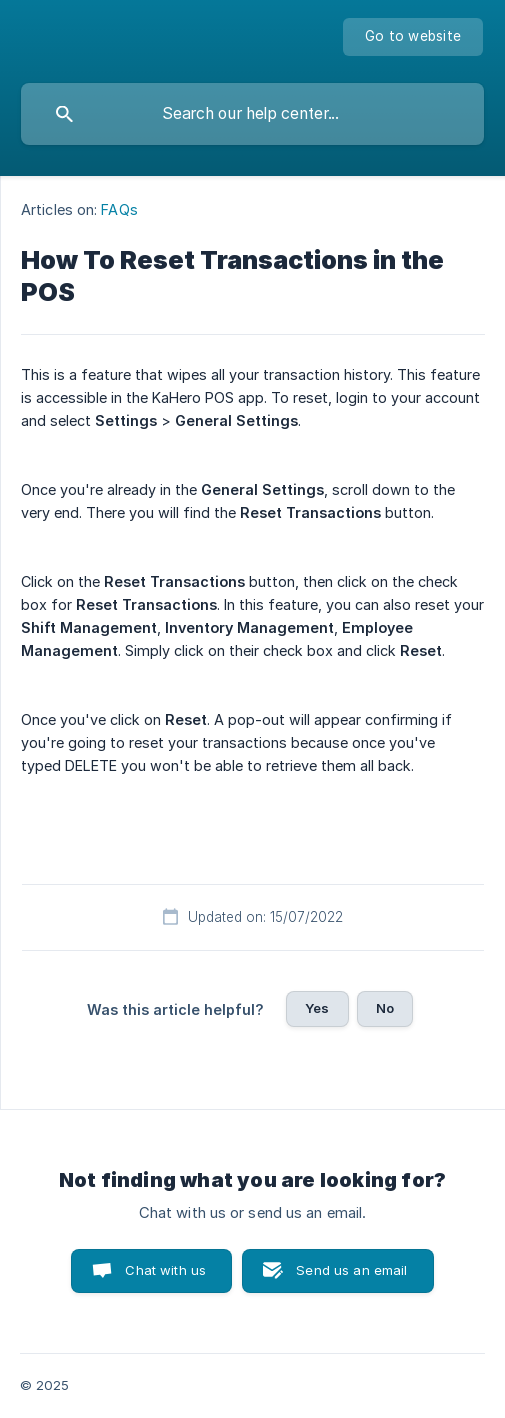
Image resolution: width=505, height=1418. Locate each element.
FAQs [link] (119, 209)
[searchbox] (252, 114)
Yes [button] (317, 1008)
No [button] (385, 1008)
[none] (413, 37)
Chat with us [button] (165, 1270)
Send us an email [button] (351, 1270)
